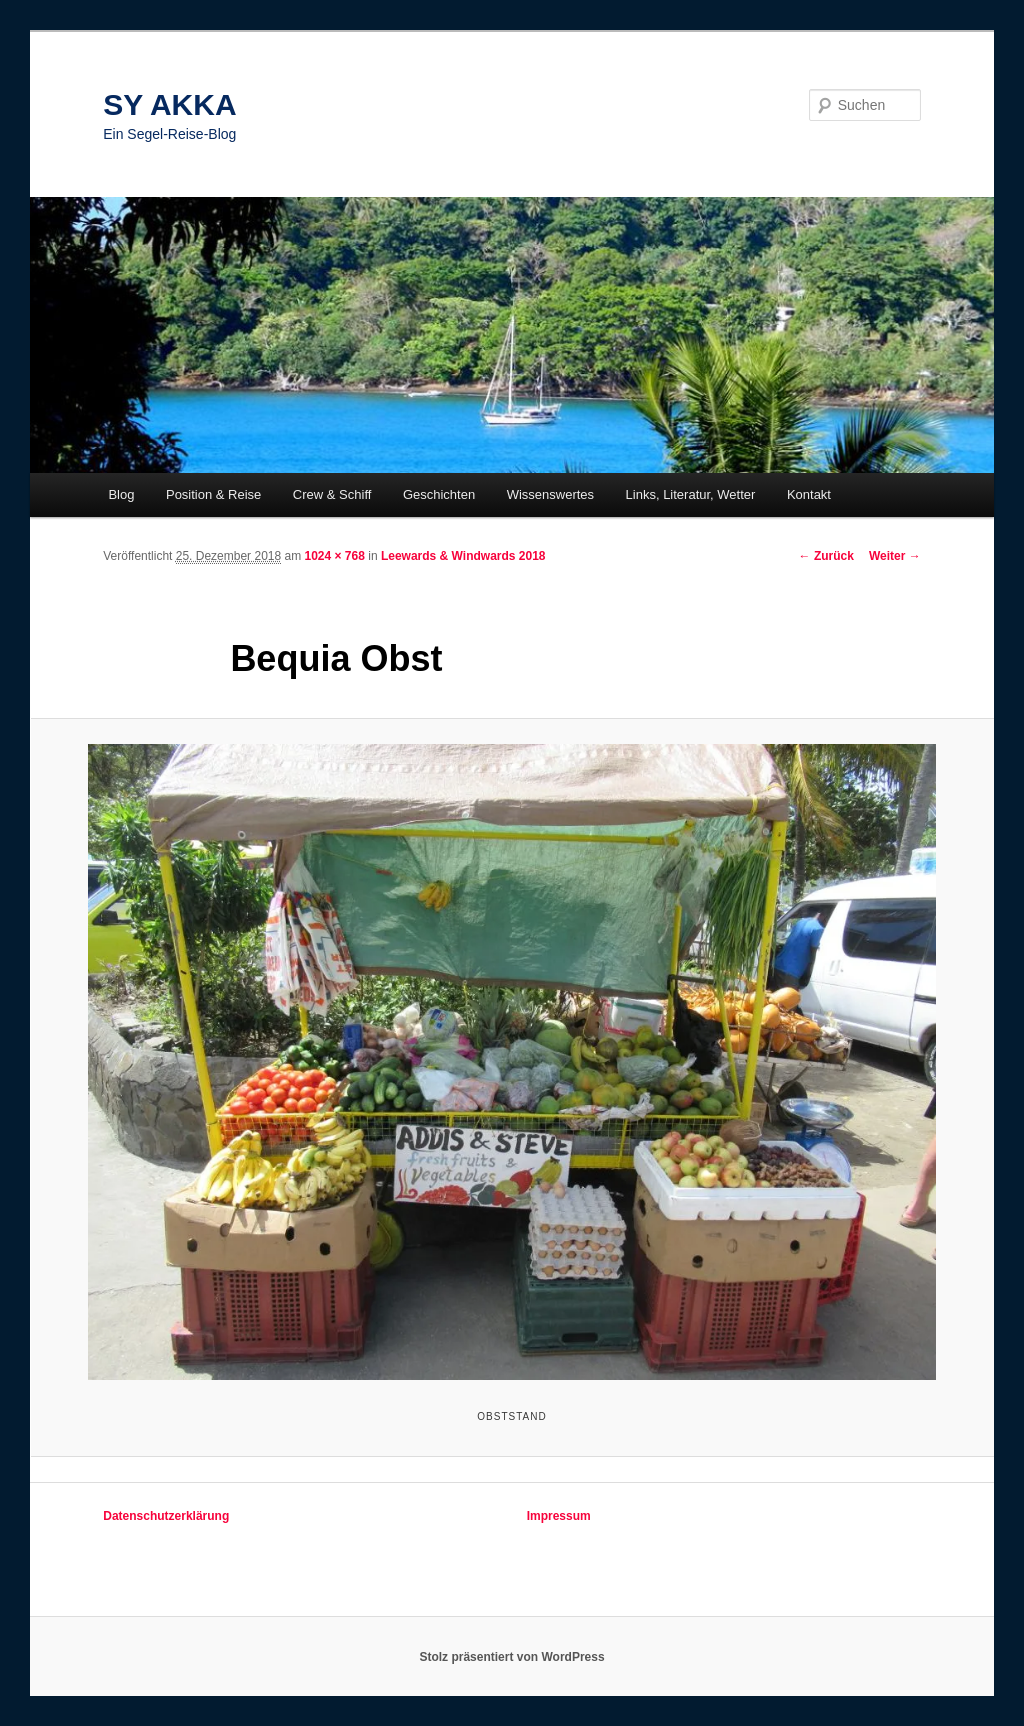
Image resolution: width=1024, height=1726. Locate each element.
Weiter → (895, 556)
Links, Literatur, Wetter (691, 494)
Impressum (559, 1516)
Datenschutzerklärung (166, 1516)
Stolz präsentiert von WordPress (511, 1657)
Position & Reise (213, 494)
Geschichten (439, 494)
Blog (121, 494)
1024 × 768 (335, 556)
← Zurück (826, 556)
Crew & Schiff (332, 494)
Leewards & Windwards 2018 (463, 556)
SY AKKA (169, 104)
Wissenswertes (550, 494)
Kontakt (809, 494)
